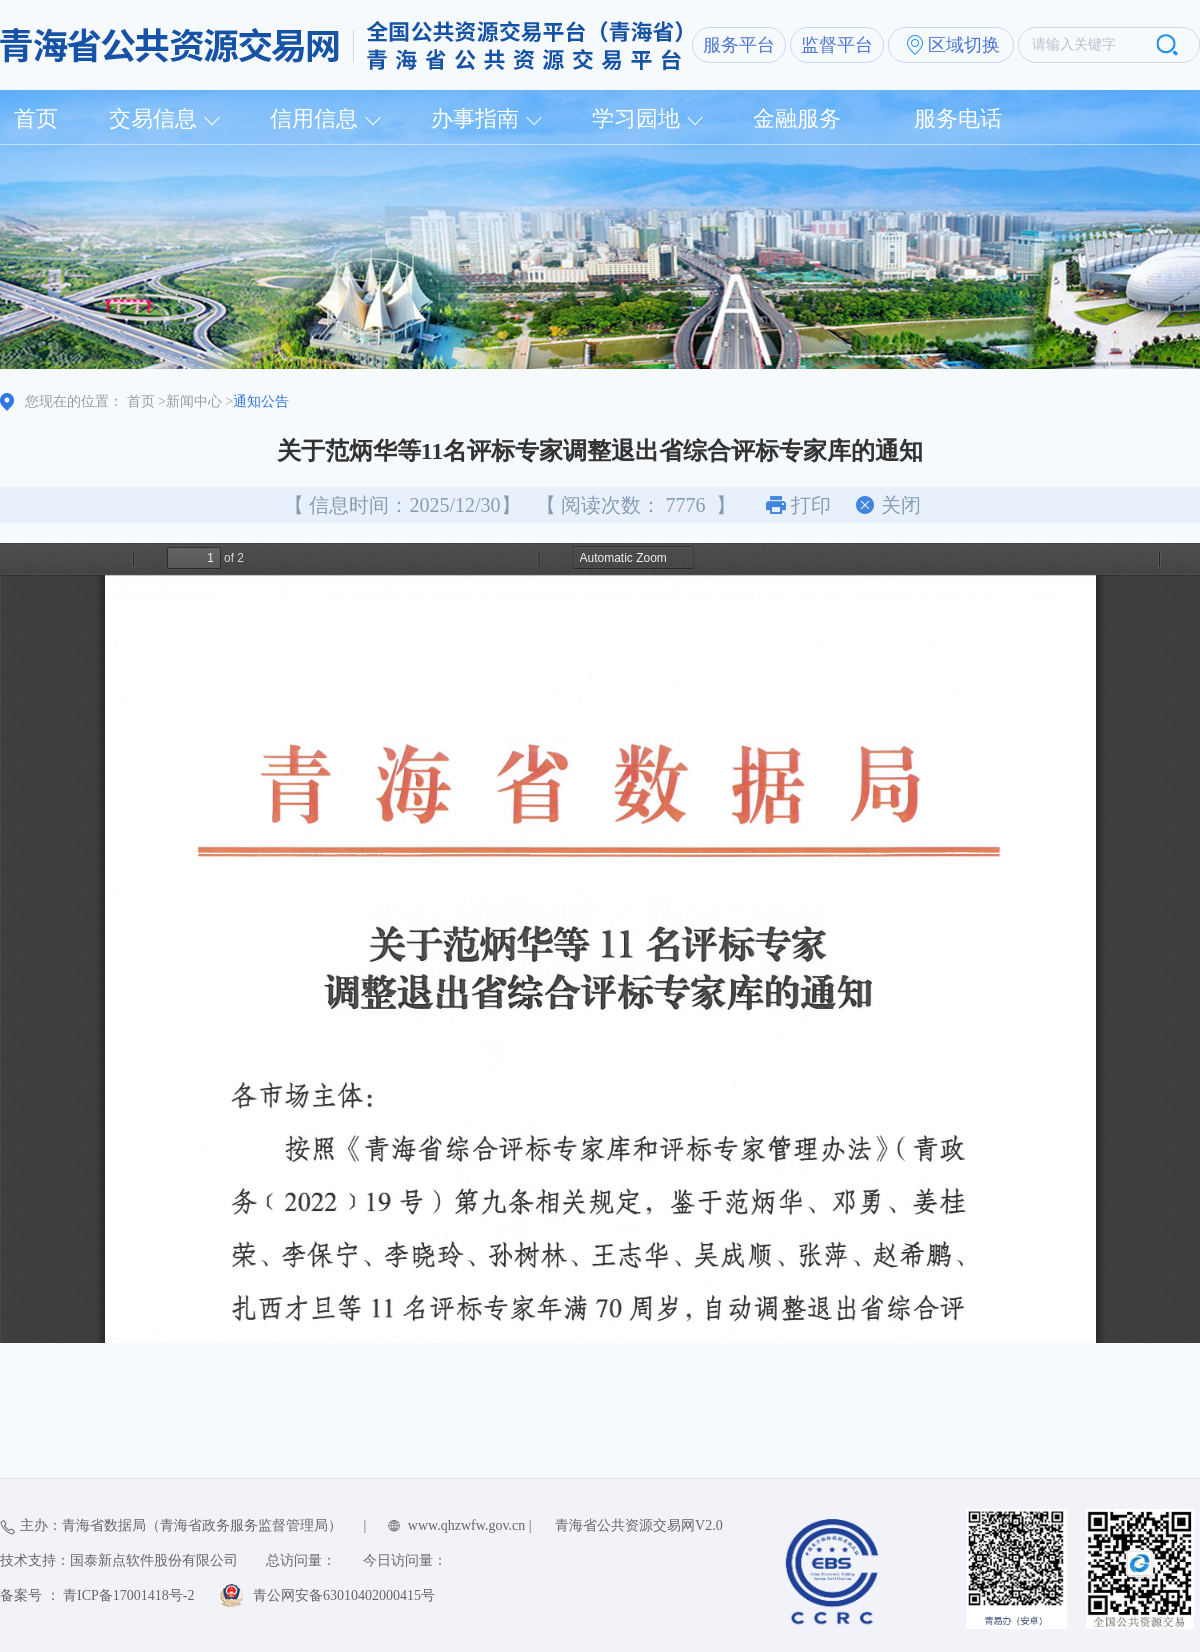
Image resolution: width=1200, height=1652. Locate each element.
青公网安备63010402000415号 (344, 1595)
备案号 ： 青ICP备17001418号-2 (97, 1595)
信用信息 (314, 118)
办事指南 (475, 118)
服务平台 (739, 45)
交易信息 (153, 118)
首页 (36, 118)
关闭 (901, 505)
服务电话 (958, 118)
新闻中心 (194, 401)
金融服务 (797, 118)
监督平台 (837, 45)
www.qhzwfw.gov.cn (466, 1525)
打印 (811, 505)
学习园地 (636, 118)
